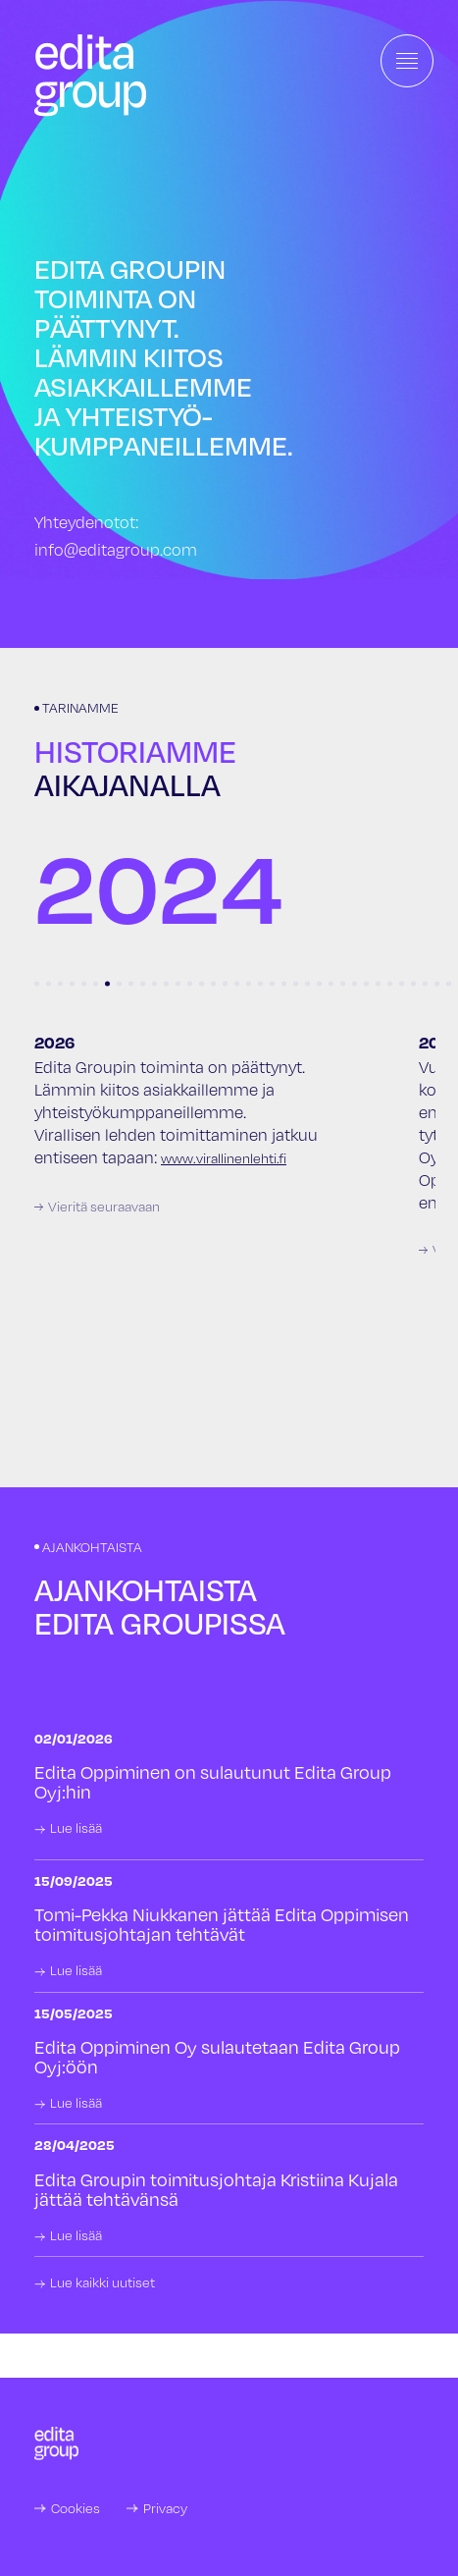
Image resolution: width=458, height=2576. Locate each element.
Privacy (165, 2508)
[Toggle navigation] (407, 60)
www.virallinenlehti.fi (223, 1158)
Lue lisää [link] (76, 1828)
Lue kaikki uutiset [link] (102, 2282)
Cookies (75, 2508)
